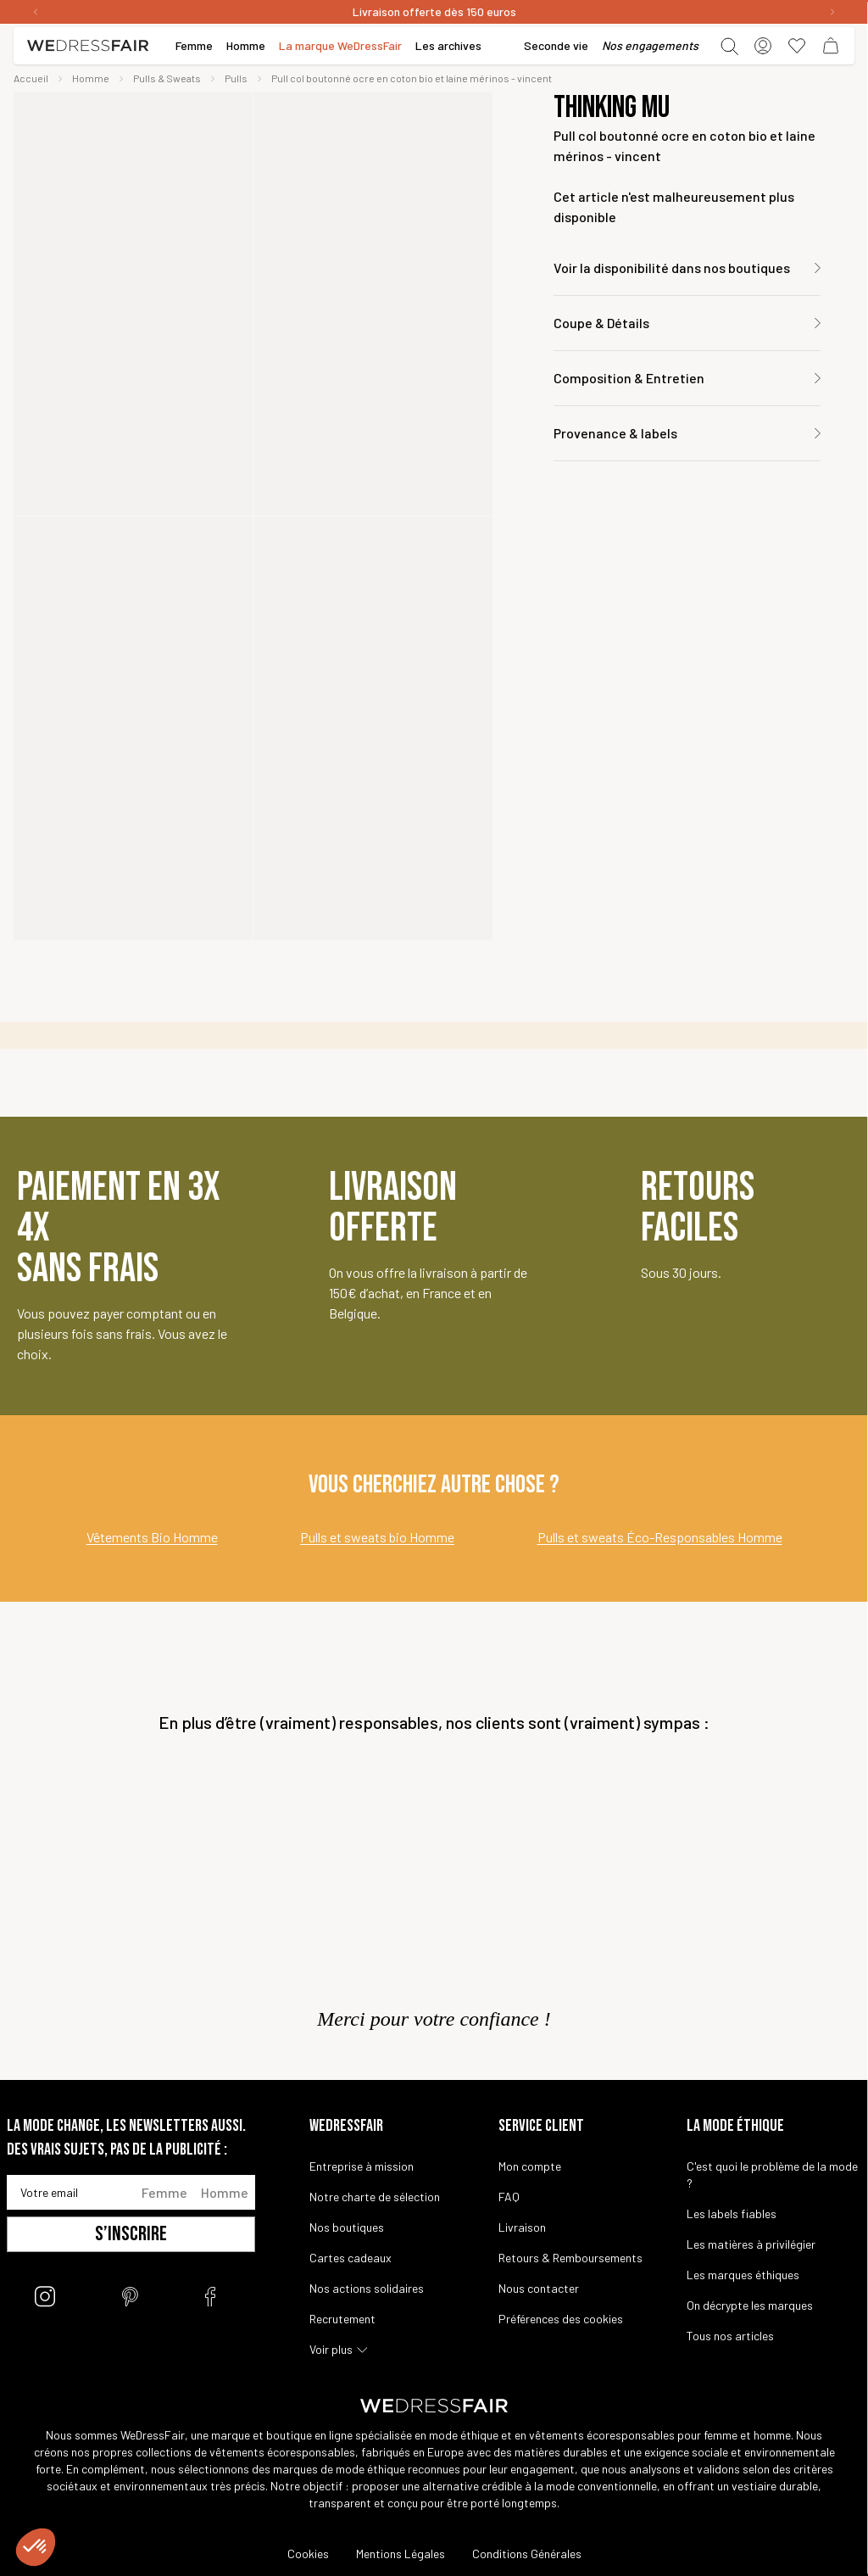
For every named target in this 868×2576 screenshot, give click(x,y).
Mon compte (529, 2166)
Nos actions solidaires (366, 2288)
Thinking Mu (612, 108)
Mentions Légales (400, 2553)
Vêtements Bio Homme (152, 1537)
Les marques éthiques (743, 2274)
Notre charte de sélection (374, 2196)
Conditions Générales (526, 2553)
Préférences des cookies (560, 2318)
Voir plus (331, 2349)
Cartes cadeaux (350, 2257)
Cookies (308, 2553)
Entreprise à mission (361, 2166)
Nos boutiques (346, 2227)
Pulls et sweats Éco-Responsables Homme (659, 1537)
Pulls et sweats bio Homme (377, 1537)
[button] (35, 2547)
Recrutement (342, 2318)
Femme (164, 2192)
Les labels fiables (731, 2213)
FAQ (509, 2196)
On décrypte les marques (750, 2305)
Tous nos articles (730, 2335)
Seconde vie (556, 45)
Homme (224, 2192)
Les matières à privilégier (751, 2244)
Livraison (522, 2227)
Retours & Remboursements (570, 2257)
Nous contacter (538, 2288)
